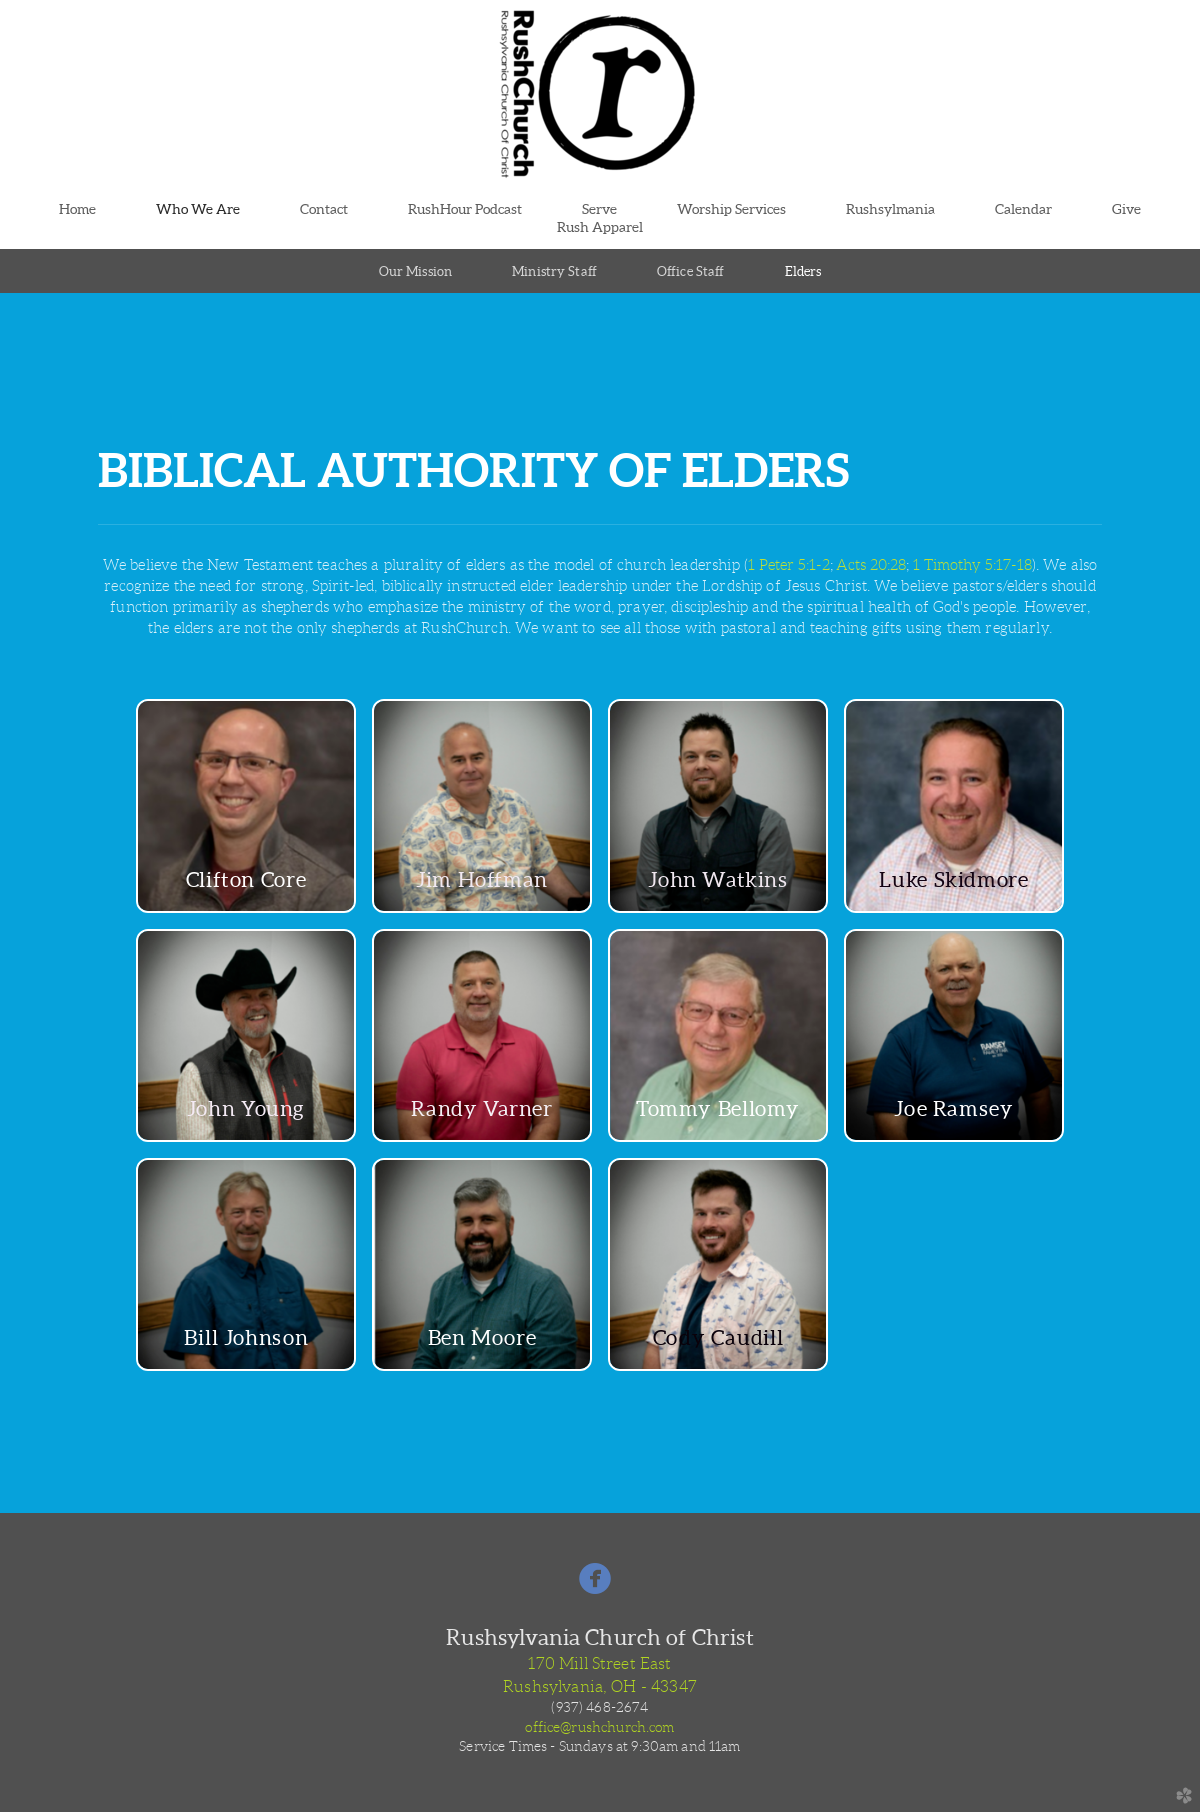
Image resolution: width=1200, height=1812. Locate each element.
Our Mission (415, 271)
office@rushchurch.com (599, 1727)
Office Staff (691, 271)
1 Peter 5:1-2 (789, 565)
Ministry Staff (554, 271)
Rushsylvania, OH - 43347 (600, 1686)
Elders (803, 271)
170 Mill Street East (599, 1663)
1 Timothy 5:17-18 (972, 565)
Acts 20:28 (871, 565)
